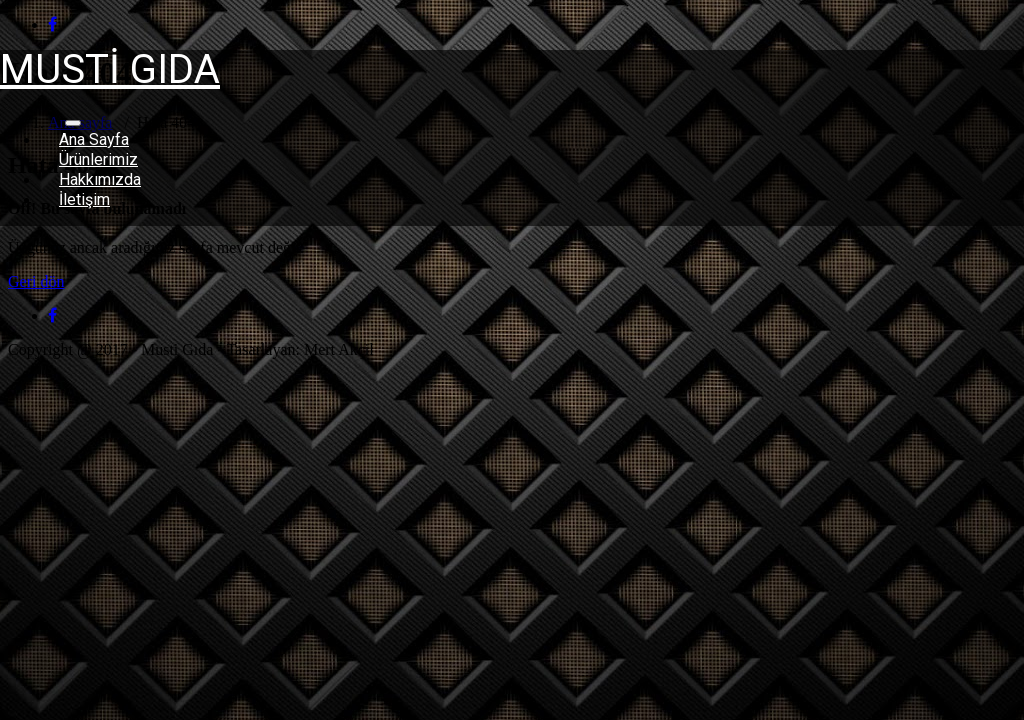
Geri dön (36, 281)
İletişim (84, 199)
